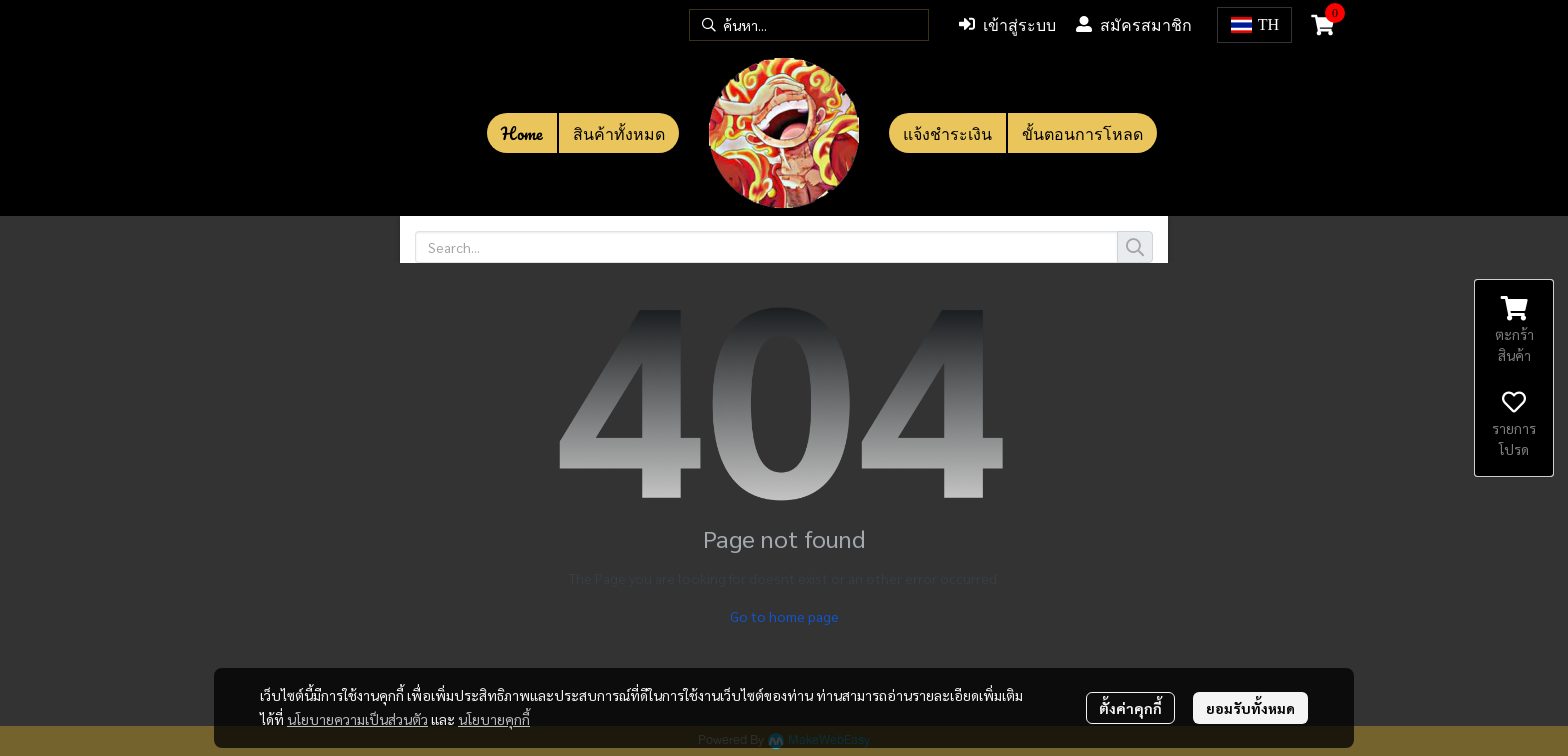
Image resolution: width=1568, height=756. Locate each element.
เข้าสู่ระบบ (1007, 25)
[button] (809, 25)
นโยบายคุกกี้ (494, 719)
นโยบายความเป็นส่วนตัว (357, 719)
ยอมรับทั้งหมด (1250, 708)
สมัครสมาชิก (1134, 25)
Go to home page (784, 616)
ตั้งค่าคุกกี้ (1130, 708)
